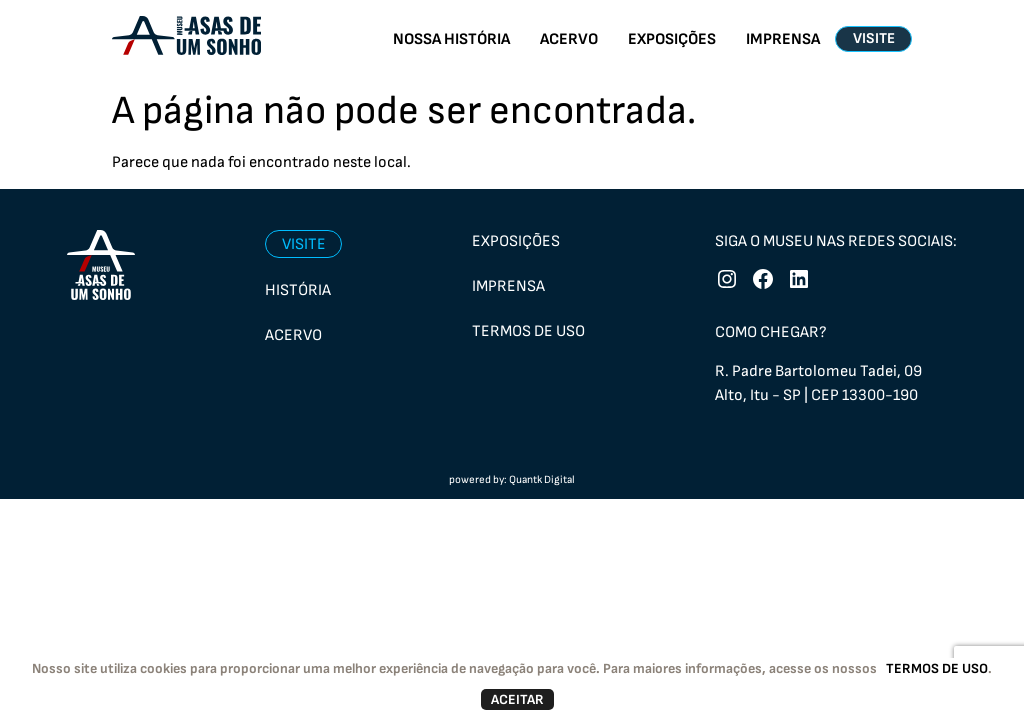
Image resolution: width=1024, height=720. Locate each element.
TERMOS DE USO (937, 668)
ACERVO (569, 39)
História (298, 290)
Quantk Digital (542, 479)
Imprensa (508, 286)
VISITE (874, 38)
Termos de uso (528, 331)
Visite (304, 244)
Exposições (516, 241)
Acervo (293, 335)
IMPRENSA (783, 39)
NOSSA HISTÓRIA (451, 39)
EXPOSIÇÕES (672, 39)
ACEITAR (517, 699)
